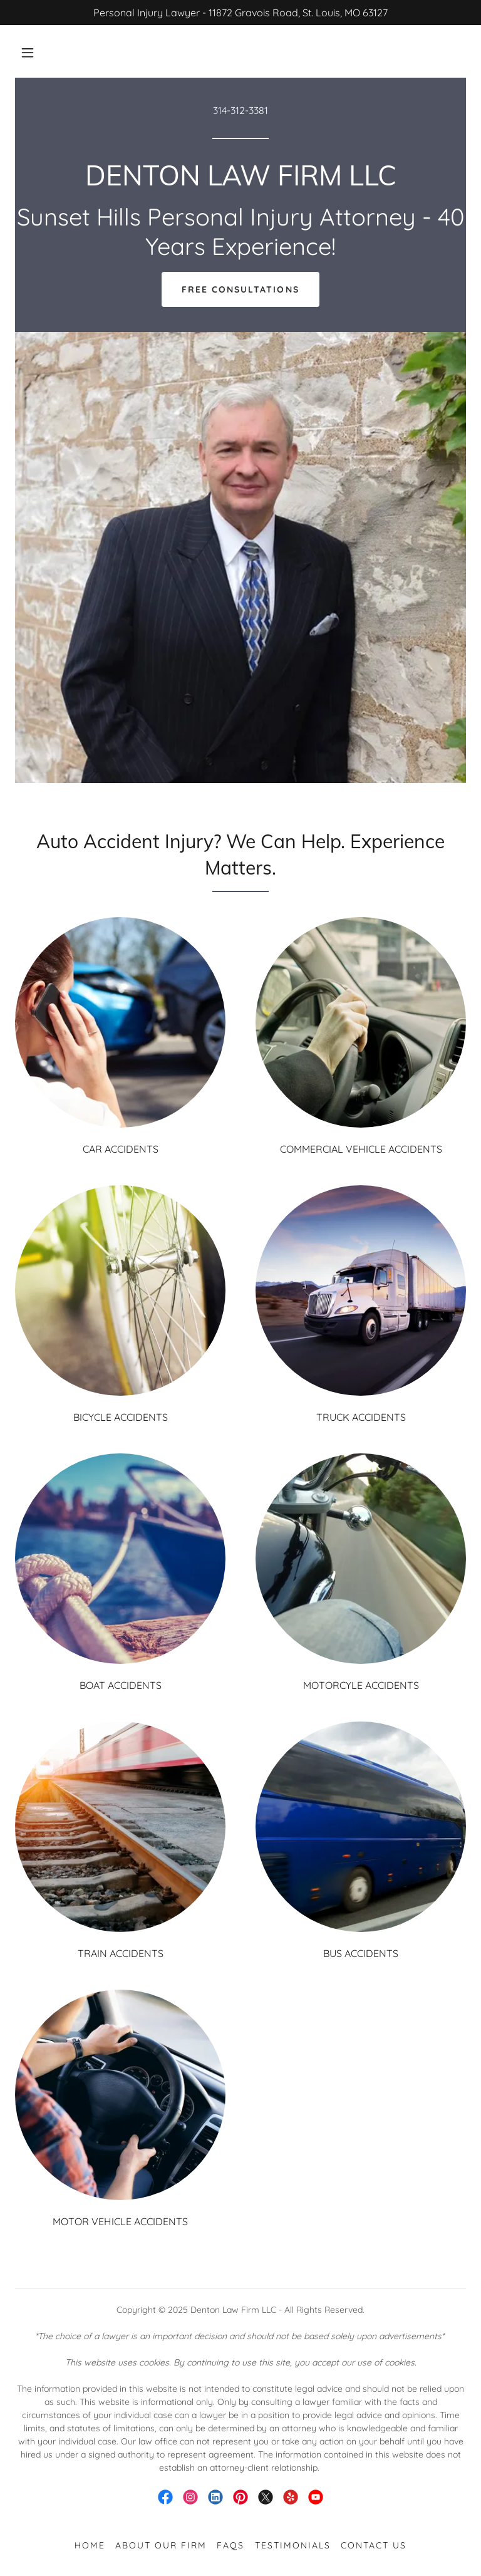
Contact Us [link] (373, 2545)
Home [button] (90, 2545)
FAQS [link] (230, 2545)
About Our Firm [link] (161, 2545)
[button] (27, 52)
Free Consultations (240, 289)
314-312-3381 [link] (240, 110)
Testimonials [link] (293, 2545)
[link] (240, 181)
